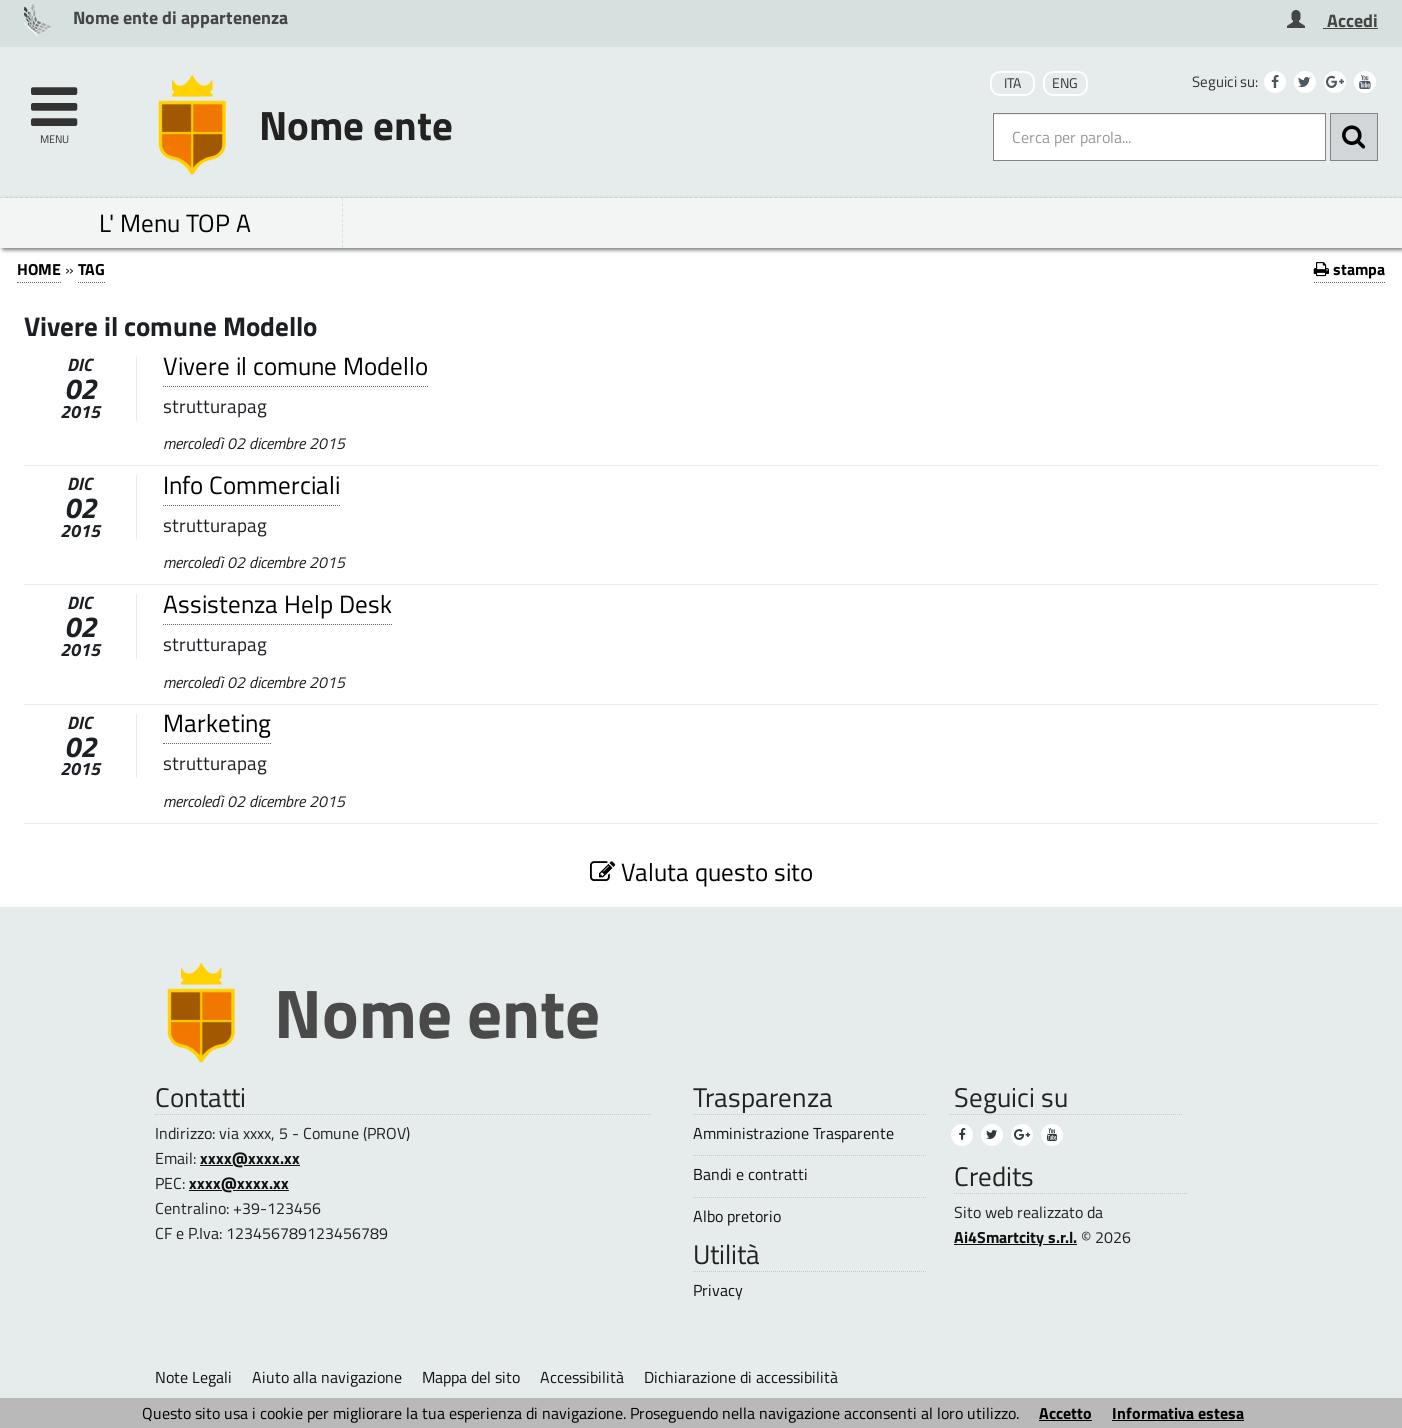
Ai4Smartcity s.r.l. (1015, 1237)
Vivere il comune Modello (295, 365)
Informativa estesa (1178, 1413)
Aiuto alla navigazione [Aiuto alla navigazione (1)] (327, 1377)
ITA (1012, 83)
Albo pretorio (737, 1216)
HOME (39, 269)
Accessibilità (582, 1377)
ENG (1065, 83)
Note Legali (193, 1377)
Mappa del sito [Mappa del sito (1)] (471, 1377)
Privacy (718, 1290)
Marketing (217, 722)
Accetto (1065, 1413)
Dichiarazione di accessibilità (741, 1377)
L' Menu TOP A (175, 222)
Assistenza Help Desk (277, 603)
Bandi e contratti (750, 1174)
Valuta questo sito (701, 871)
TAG (91, 269)
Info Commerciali (251, 484)
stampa (1349, 269)
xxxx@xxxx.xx (250, 1158)
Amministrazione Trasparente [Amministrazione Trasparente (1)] (793, 1133)
